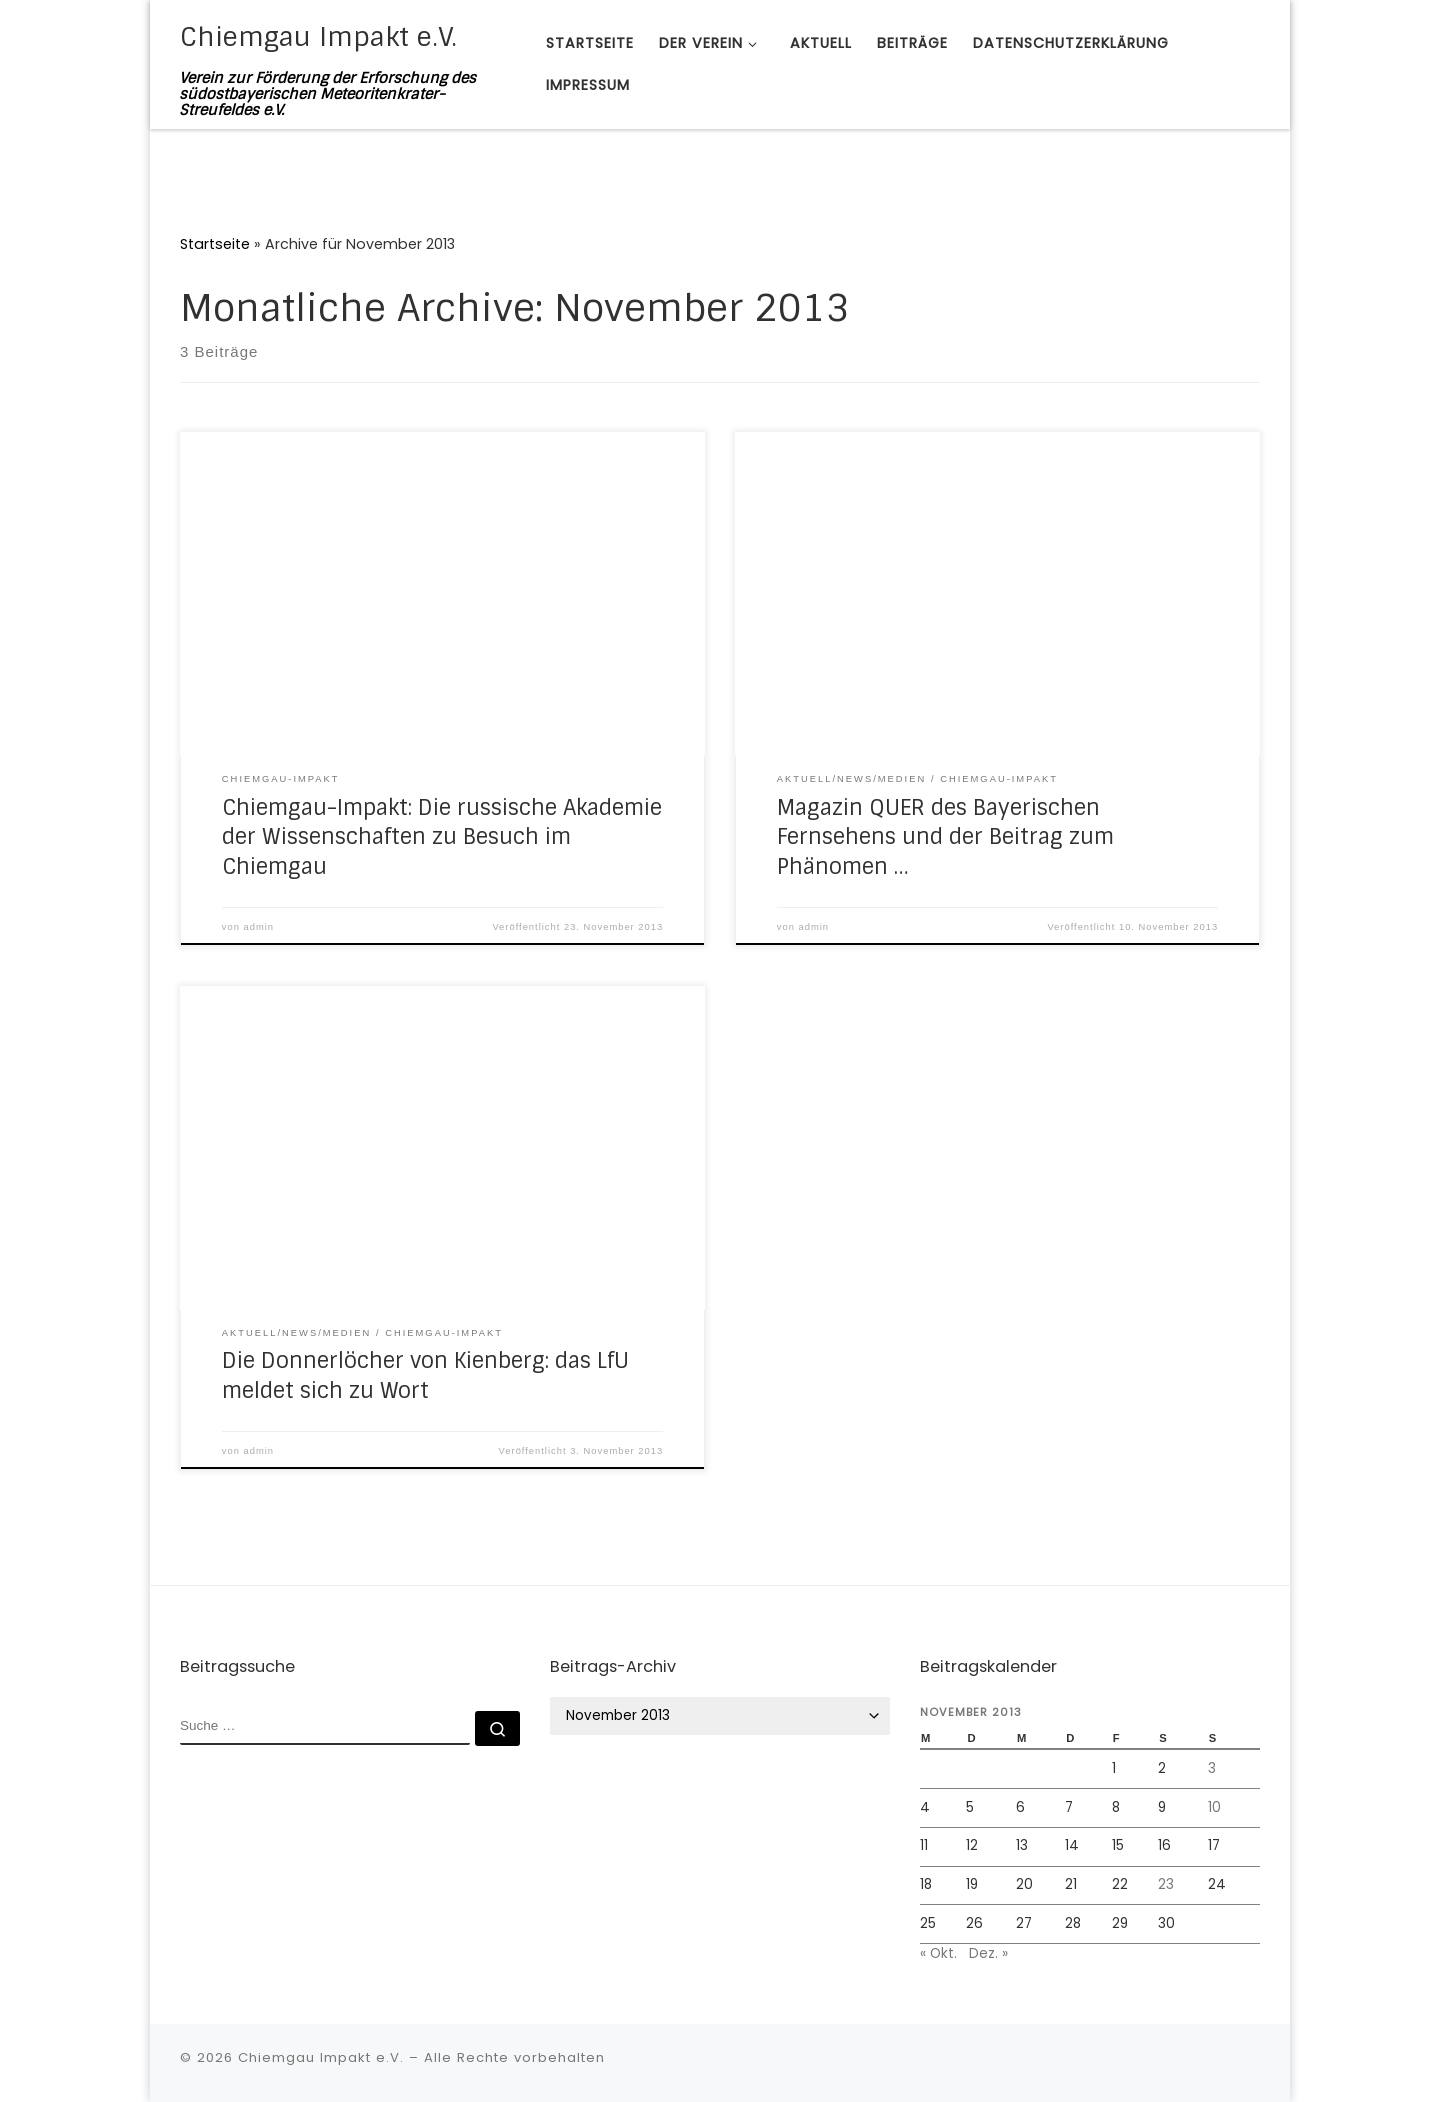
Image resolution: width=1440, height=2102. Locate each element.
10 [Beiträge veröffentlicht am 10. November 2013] (1214, 1807)
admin (259, 927)
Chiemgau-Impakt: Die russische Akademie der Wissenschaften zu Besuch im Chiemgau (442, 838)
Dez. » (988, 1953)
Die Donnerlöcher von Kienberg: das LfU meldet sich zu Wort (425, 1376)
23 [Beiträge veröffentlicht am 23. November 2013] (1166, 1884)
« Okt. (938, 1953)
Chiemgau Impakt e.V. (321, 2057)
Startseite (215, 244)
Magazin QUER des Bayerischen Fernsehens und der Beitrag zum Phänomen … (945, 838)
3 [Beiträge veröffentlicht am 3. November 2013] (1212, 1768)
